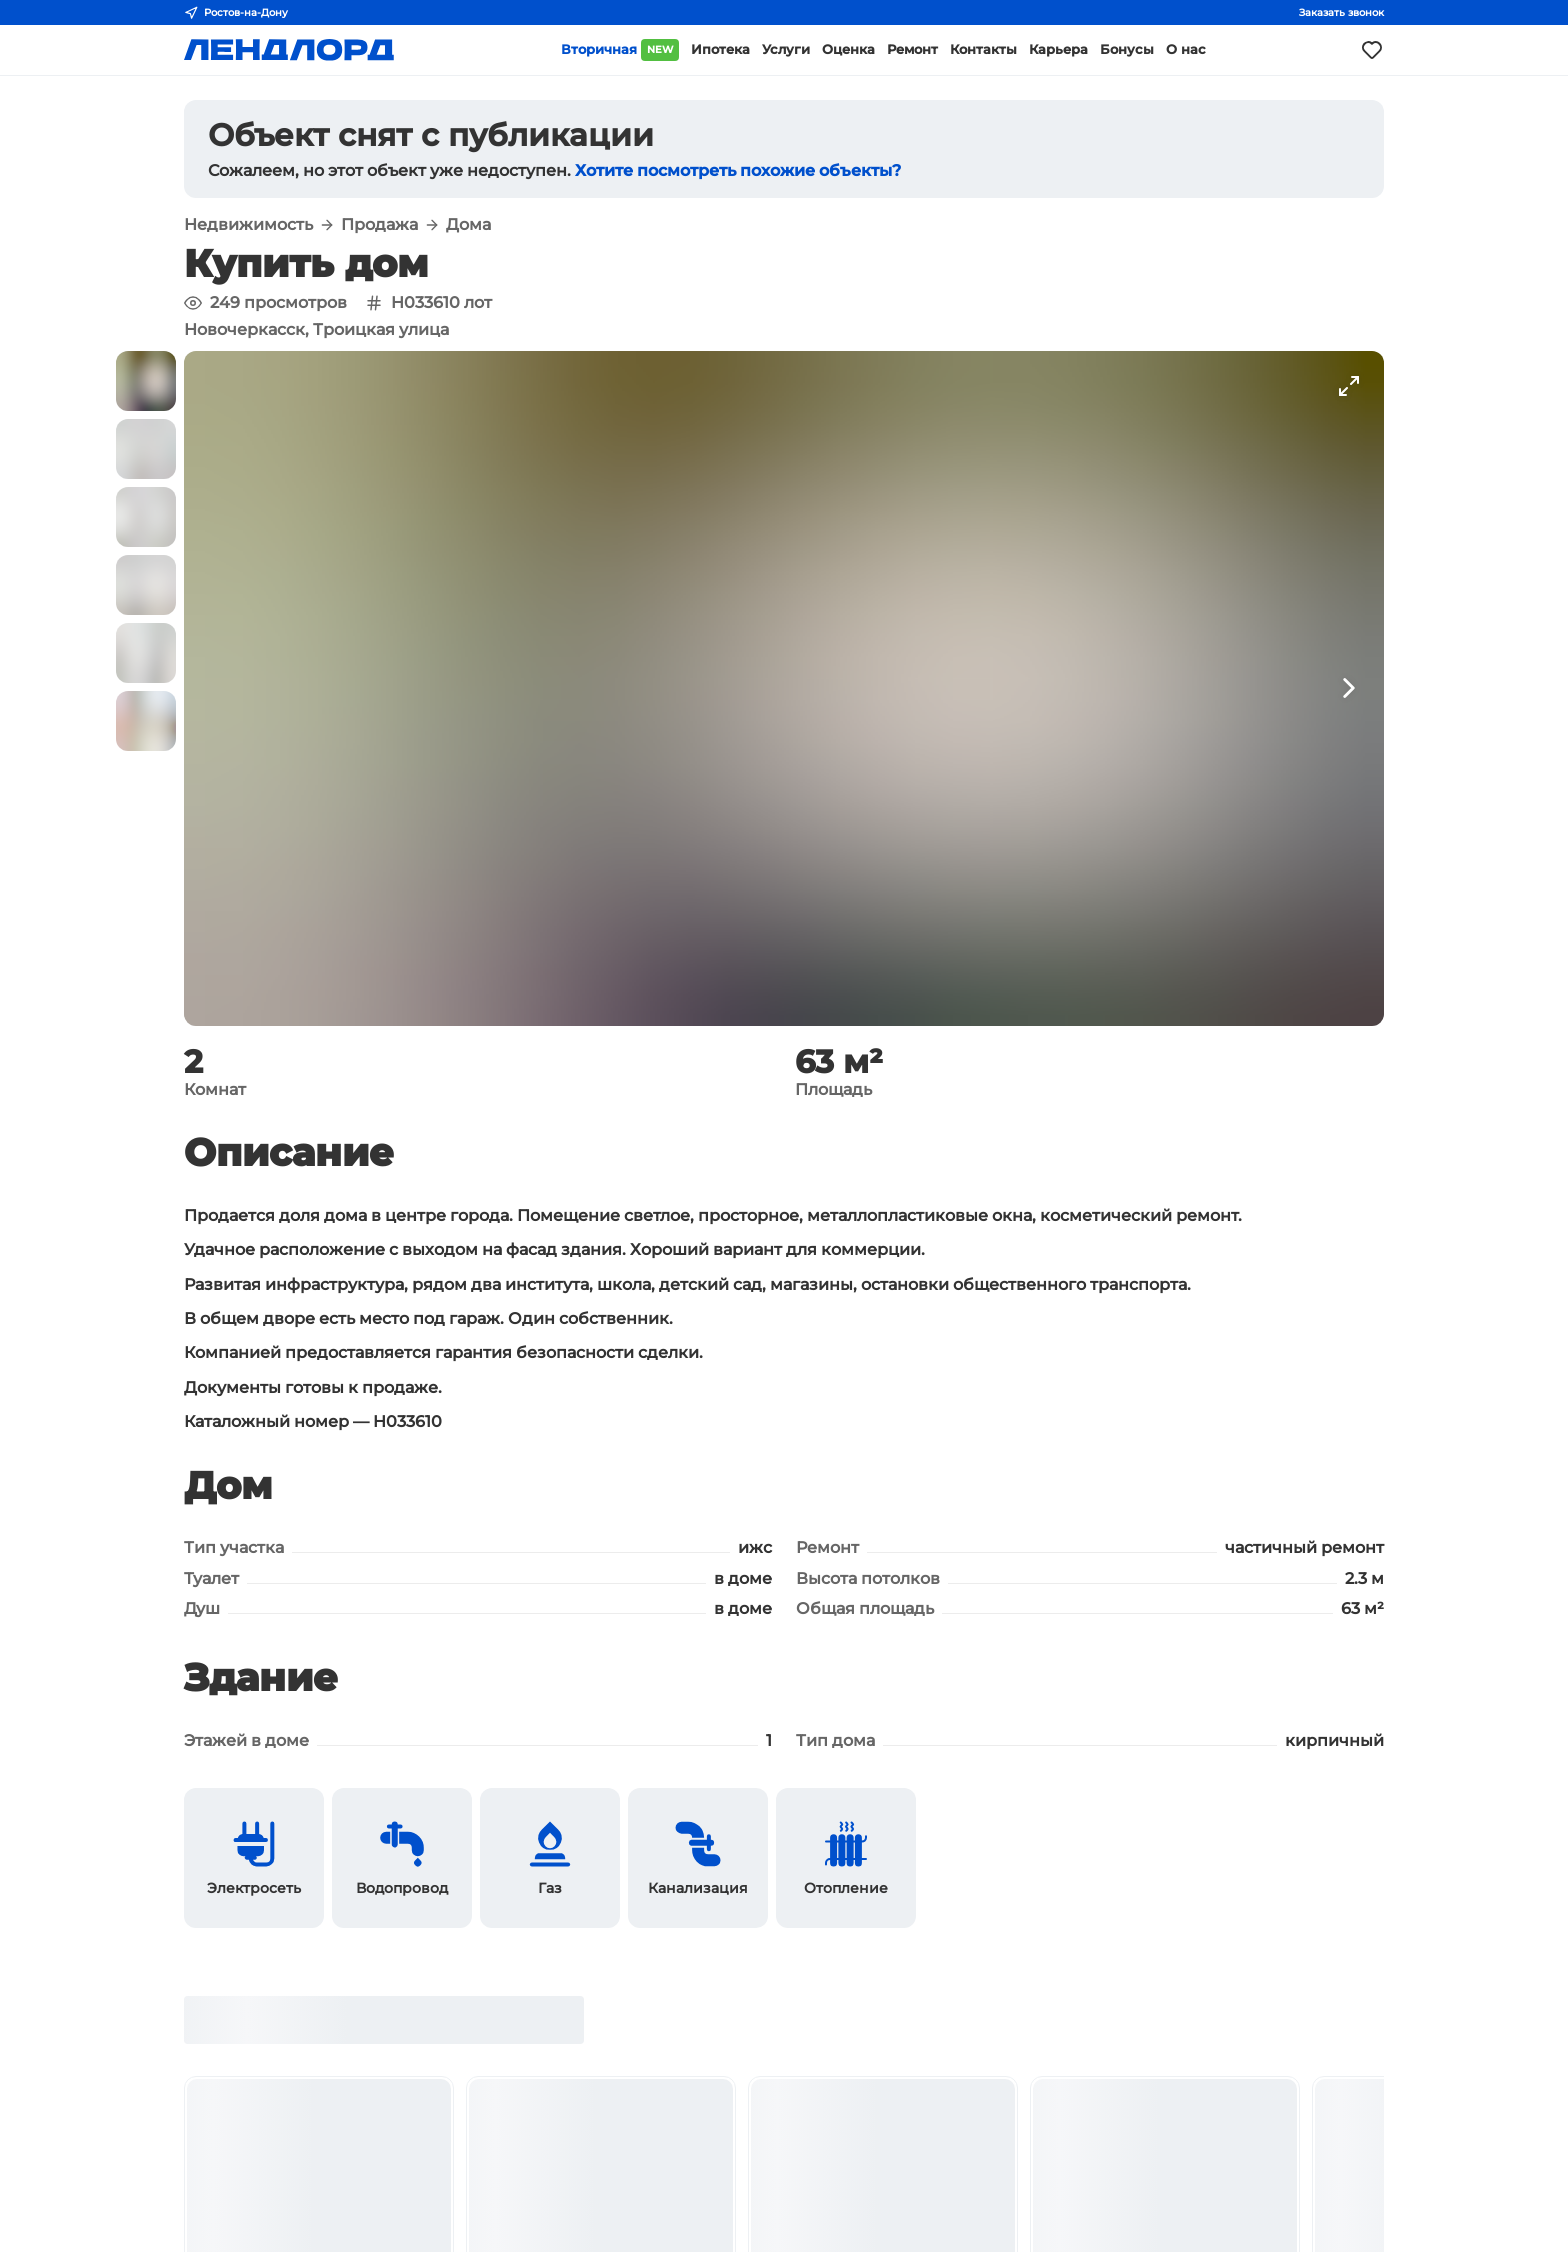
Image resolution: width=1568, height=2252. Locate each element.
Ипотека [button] (720, 49)
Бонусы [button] (1127, 49)
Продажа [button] (379, 225)
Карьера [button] (1058, 49)
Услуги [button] (786, 49)
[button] (146, 381)
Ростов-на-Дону (236, 13)
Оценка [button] (848, 49)
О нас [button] (1186, 49)
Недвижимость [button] (248, 225)
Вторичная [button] (620, 50)
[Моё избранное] (1372, 50)
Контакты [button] (983, 49)
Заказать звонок (1341, 12)
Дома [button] (468, 225)
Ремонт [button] (912, 49)
